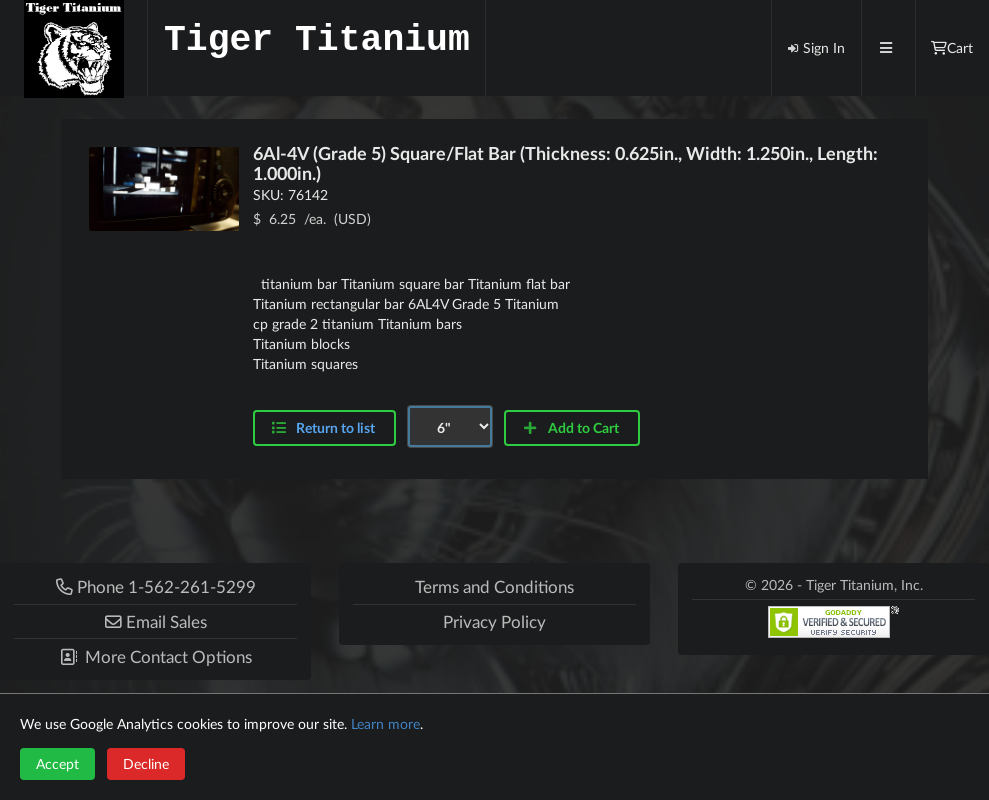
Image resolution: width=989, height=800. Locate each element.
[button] (155, 621)
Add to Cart (570, 427)
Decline (146, 763)
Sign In (816, 47)
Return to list (335, 427)
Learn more (385, 723)
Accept (57, 763)
